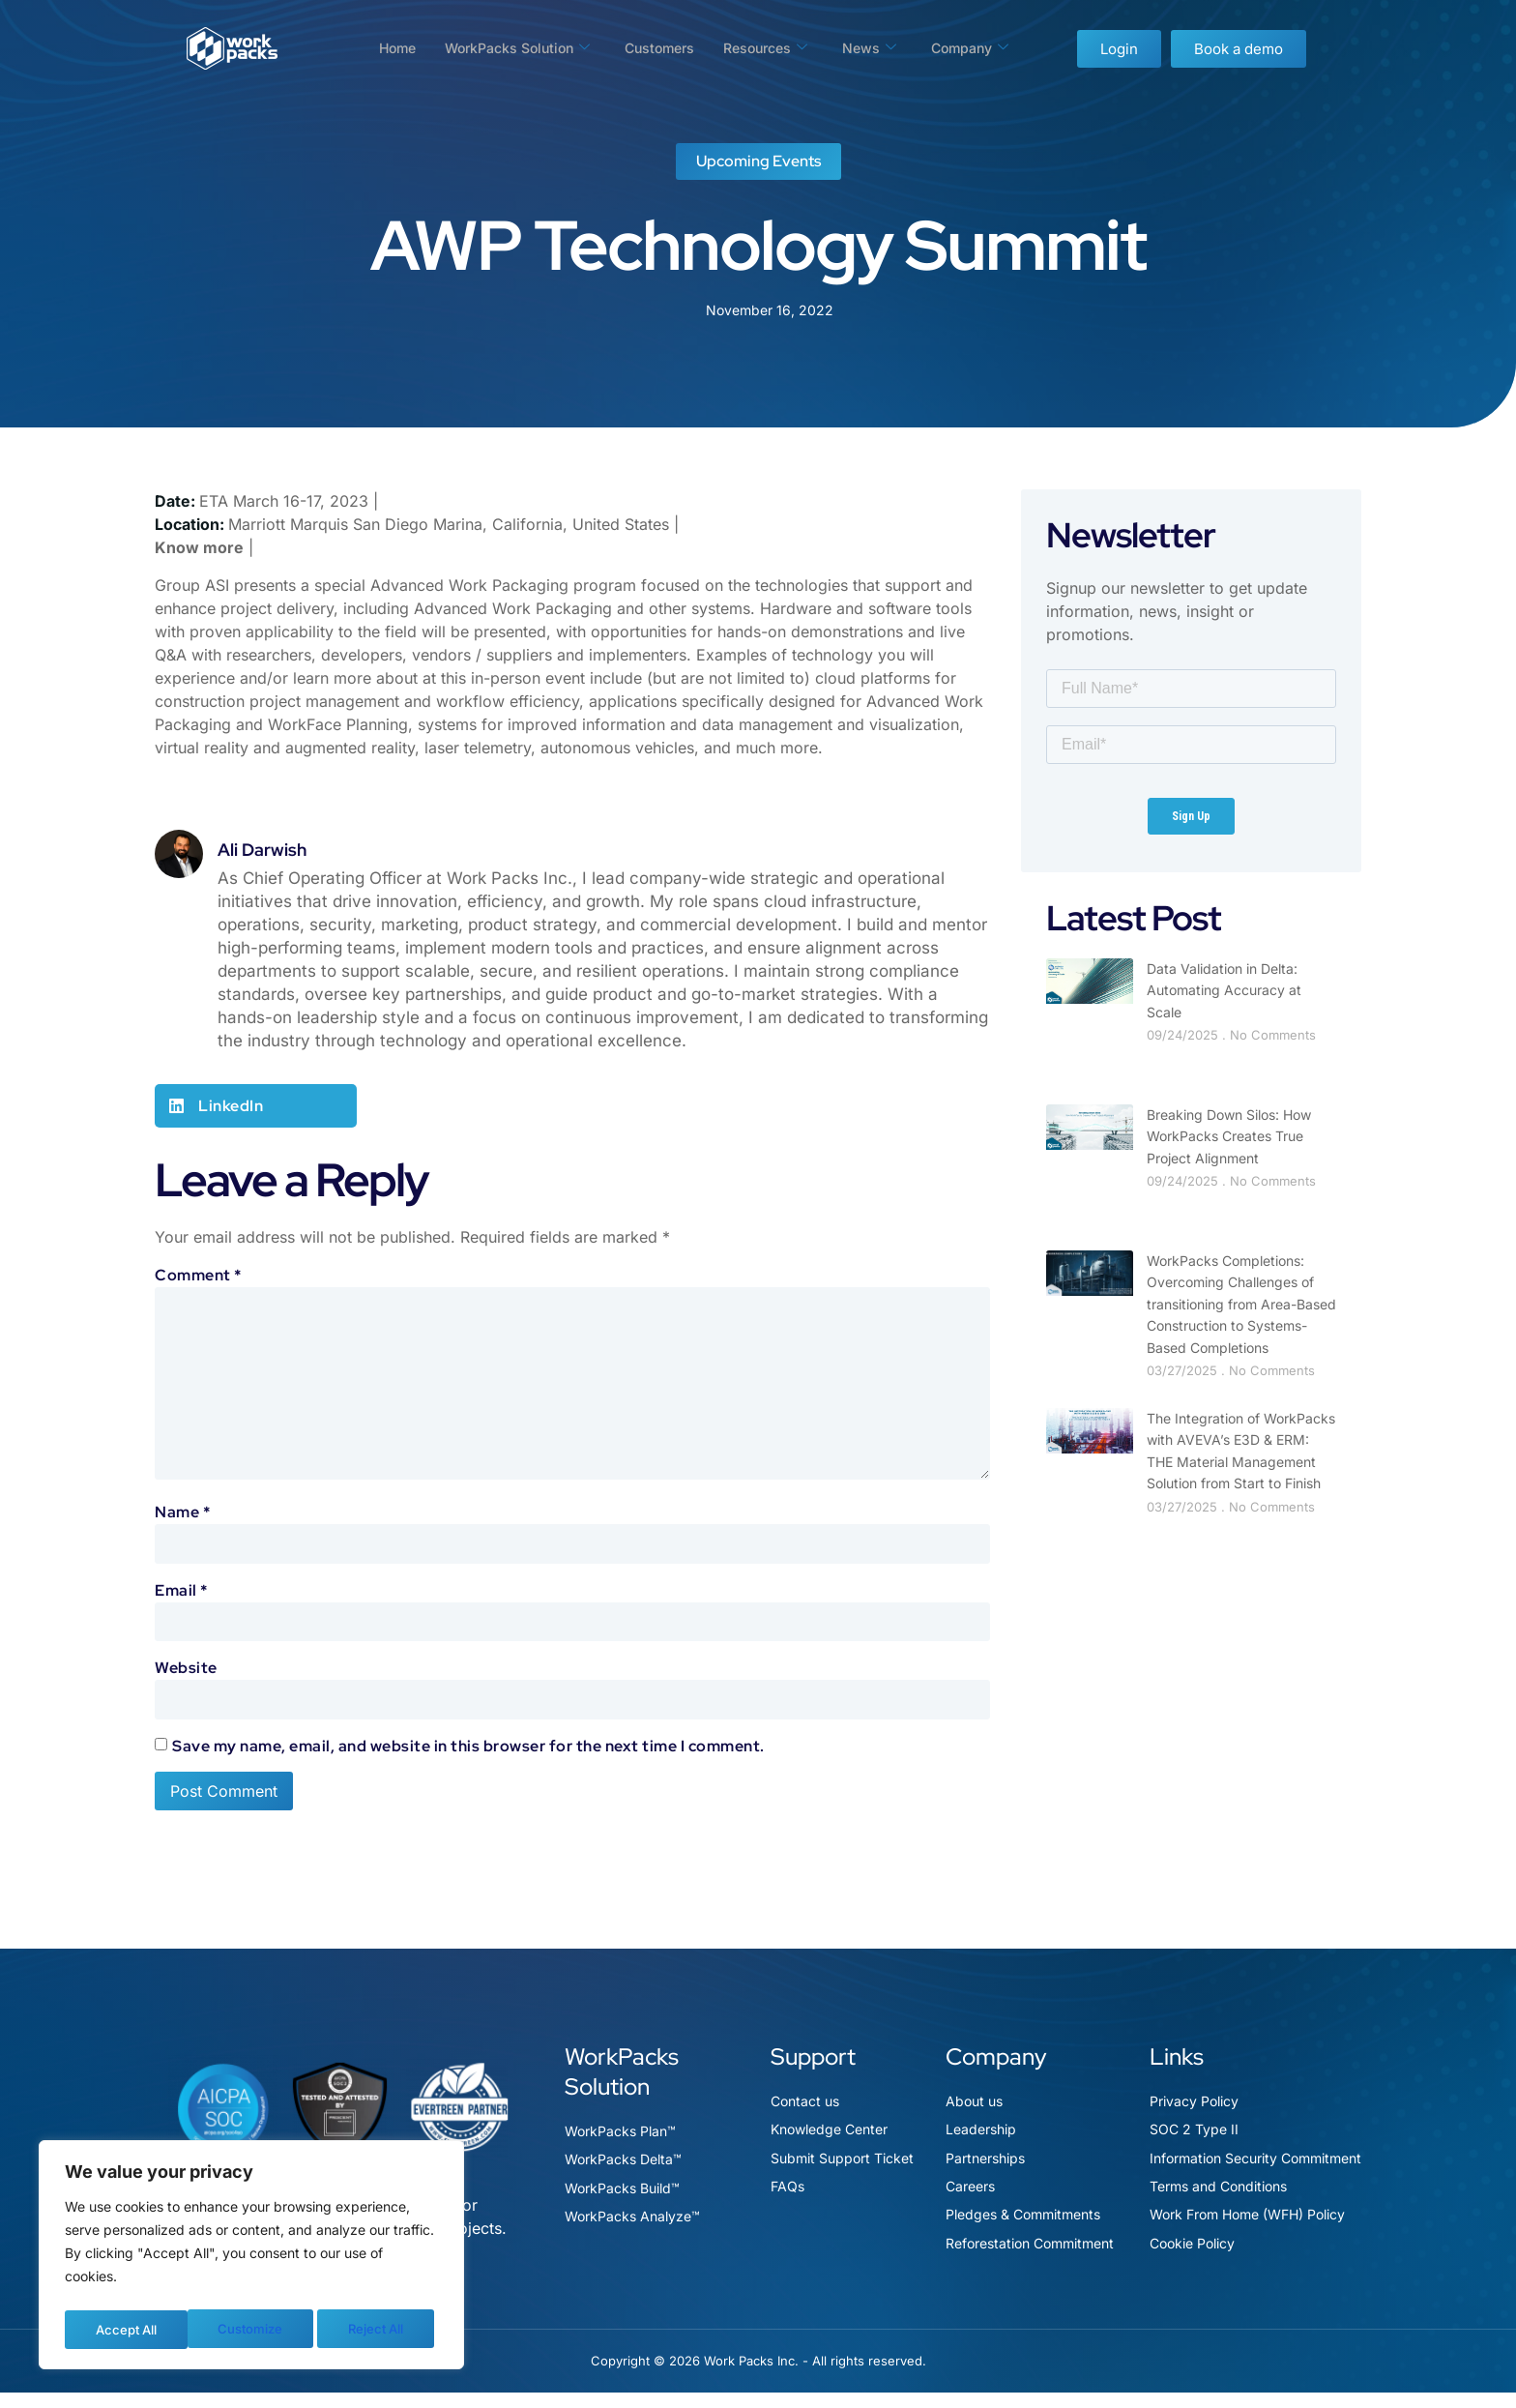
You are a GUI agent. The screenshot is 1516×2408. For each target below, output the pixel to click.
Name (182, 1522)
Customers (659, 48)
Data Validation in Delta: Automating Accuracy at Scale (1224, 990)
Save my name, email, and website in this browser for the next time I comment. (468, 1760)
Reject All (252, 2329)
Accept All (378, 2329)
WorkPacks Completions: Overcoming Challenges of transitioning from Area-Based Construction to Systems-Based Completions (1241, 1304)
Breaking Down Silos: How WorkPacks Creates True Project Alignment (1229, 1136)
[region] (251, 2258)
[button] (256, 1106)
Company (983, 48)
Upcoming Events (758, 161)
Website (186, 1681)
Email (181, 1602)
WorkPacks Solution (509, 48)
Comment (198, 1275)
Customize (126, 2329)
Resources (771, 48)
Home (382, 48)
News (879, 48)
